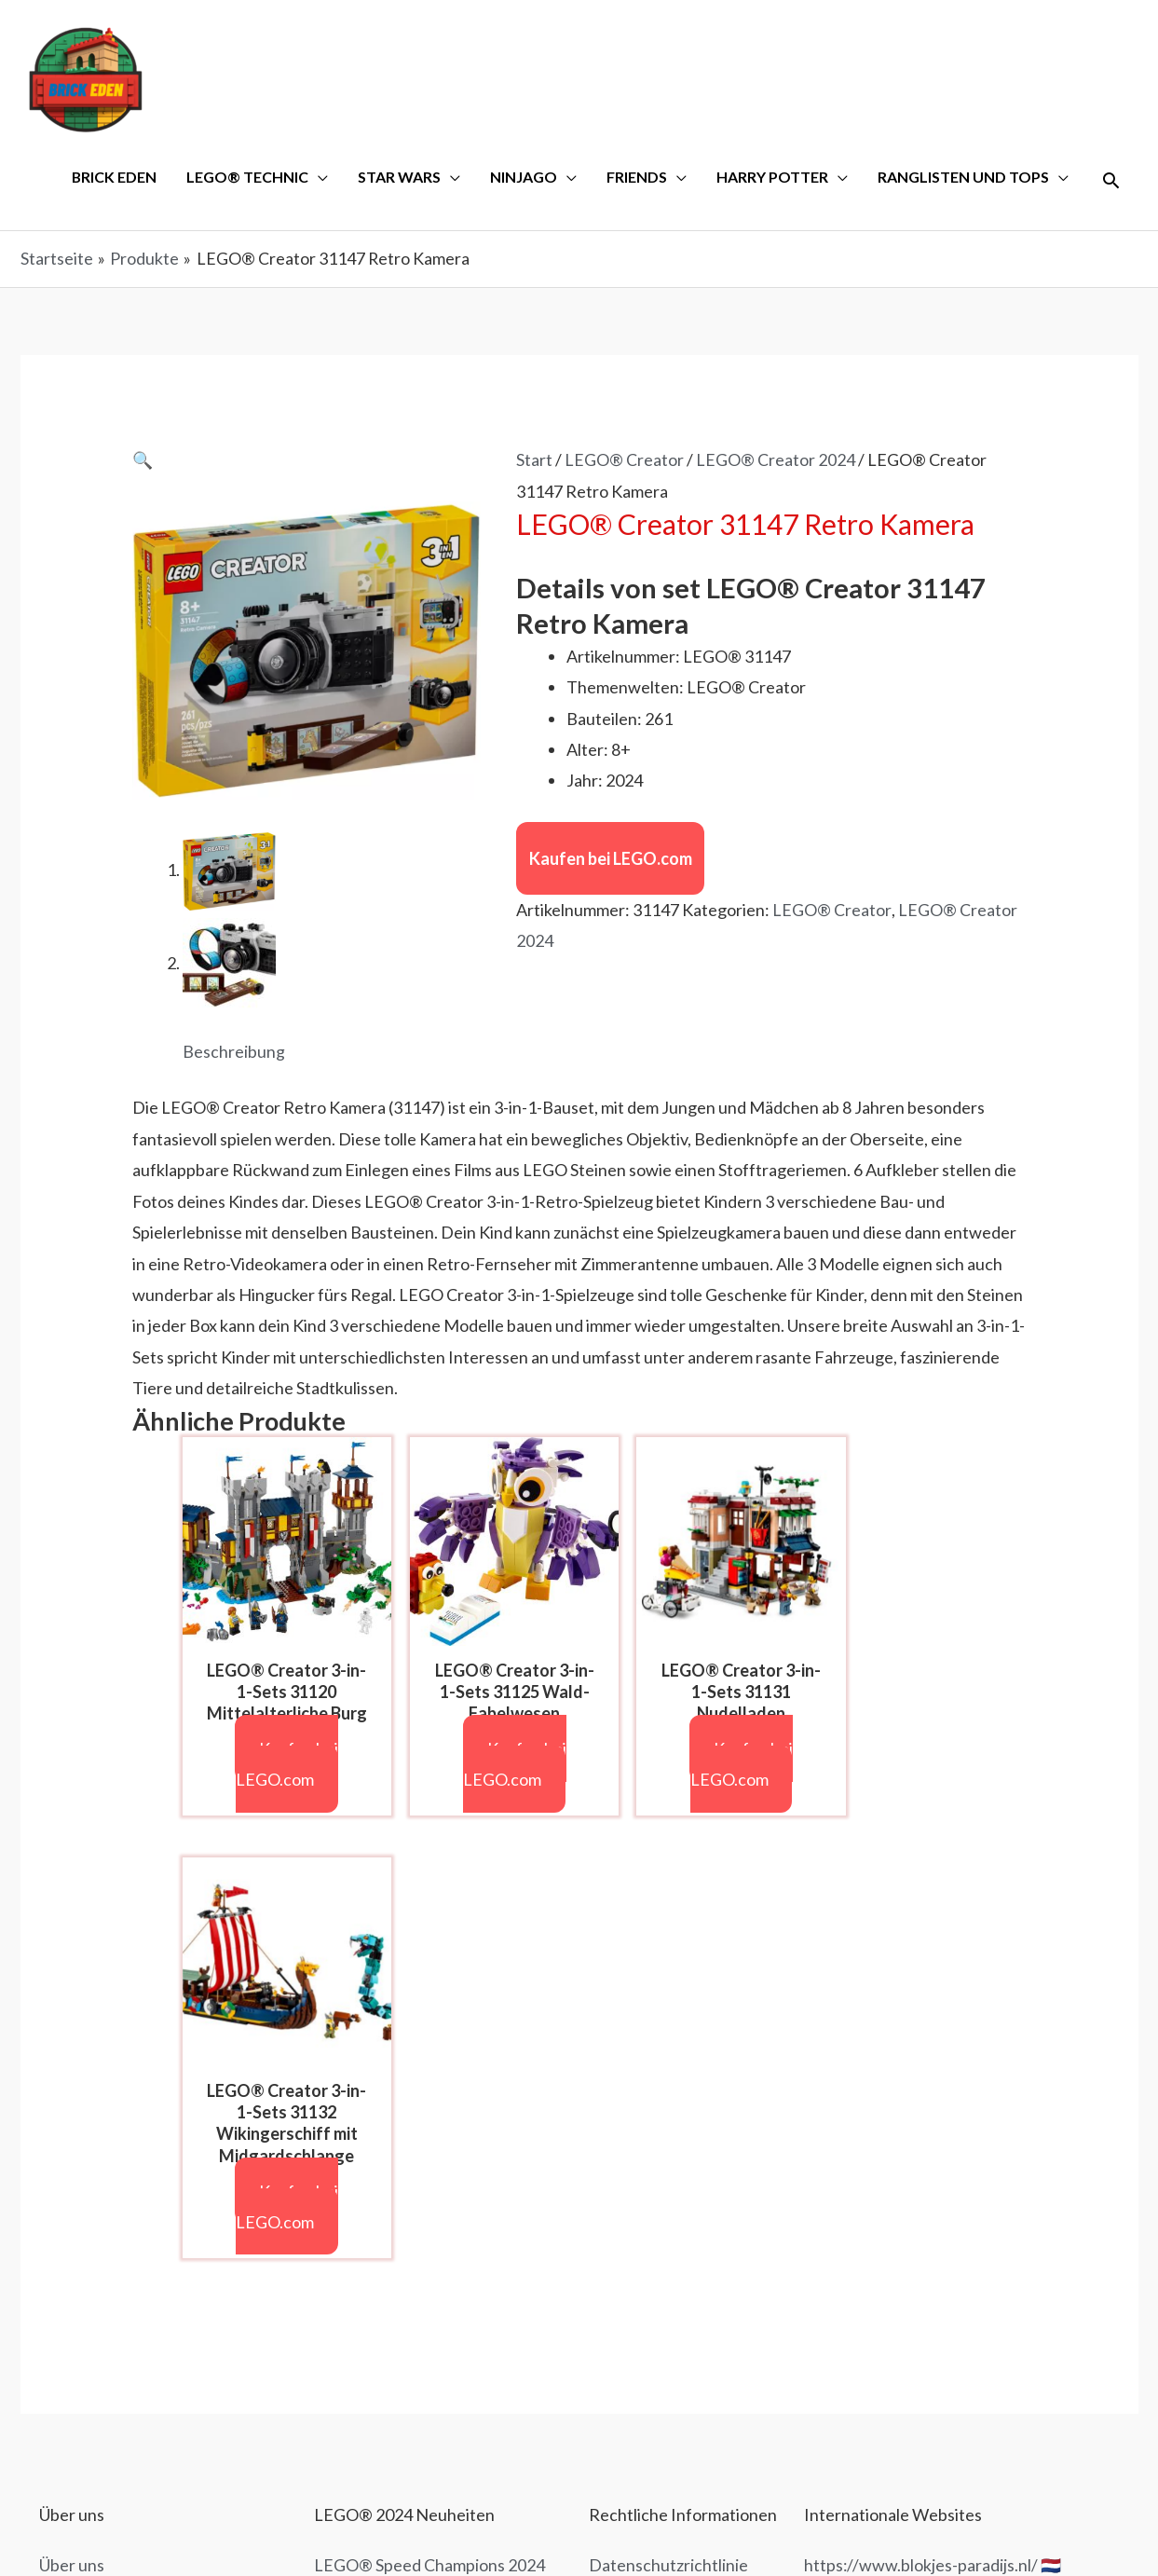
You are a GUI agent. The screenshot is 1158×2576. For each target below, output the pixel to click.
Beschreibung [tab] (234, 1053)
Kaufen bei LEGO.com (610, 860)
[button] (142, 461)
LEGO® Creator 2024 (775, 461)
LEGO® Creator (624, 461)
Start (534, 461)
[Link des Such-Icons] (1111, 181)
